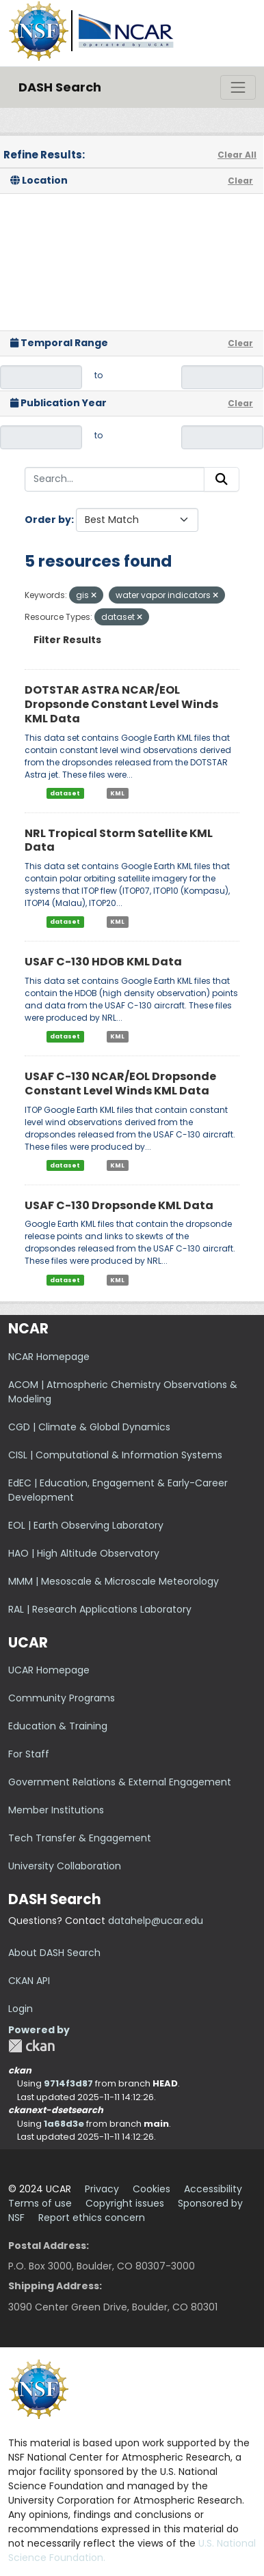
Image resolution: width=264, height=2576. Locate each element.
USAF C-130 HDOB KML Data (103, 961)
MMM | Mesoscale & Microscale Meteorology (113, 1581)
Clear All (236, 154)
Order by (48, 519)
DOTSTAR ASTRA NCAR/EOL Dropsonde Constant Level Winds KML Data (121, 704)
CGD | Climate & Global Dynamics (89, 1427)
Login (20, 2008)
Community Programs (61, 1698)
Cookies (151, 2189)
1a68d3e (64, 2123)
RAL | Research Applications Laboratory (100, 1609)
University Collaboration (64, 1866)
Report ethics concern (91, 2217)
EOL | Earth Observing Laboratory (85, 1525)
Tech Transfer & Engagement (79, 1838)
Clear (240, 180)
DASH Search (59, 87)
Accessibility (213, 2189)
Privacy (102, 2189)
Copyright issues (124, 2203)
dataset (65, 793)
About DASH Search (54, 1952)
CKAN (31, 2046)
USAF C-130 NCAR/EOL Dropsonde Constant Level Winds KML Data (120, 1083)
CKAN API (29, 1980)
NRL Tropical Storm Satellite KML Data (119, 840)
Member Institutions (56, 1810)
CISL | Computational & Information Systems (115, 1455)
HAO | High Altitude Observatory (83, 1553)
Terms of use (40, 2203)
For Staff (28, 1754)
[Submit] (221, 479)
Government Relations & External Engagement (119, 1782)
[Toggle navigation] (238, 87)
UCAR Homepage (49, 1670)
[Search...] (114, 479)
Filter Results (67, 640)
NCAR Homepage (49, 1356)
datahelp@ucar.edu (155, 1920)
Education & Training (57, 1726)
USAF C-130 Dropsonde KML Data (119, 1205)
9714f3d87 (68, 2083)
